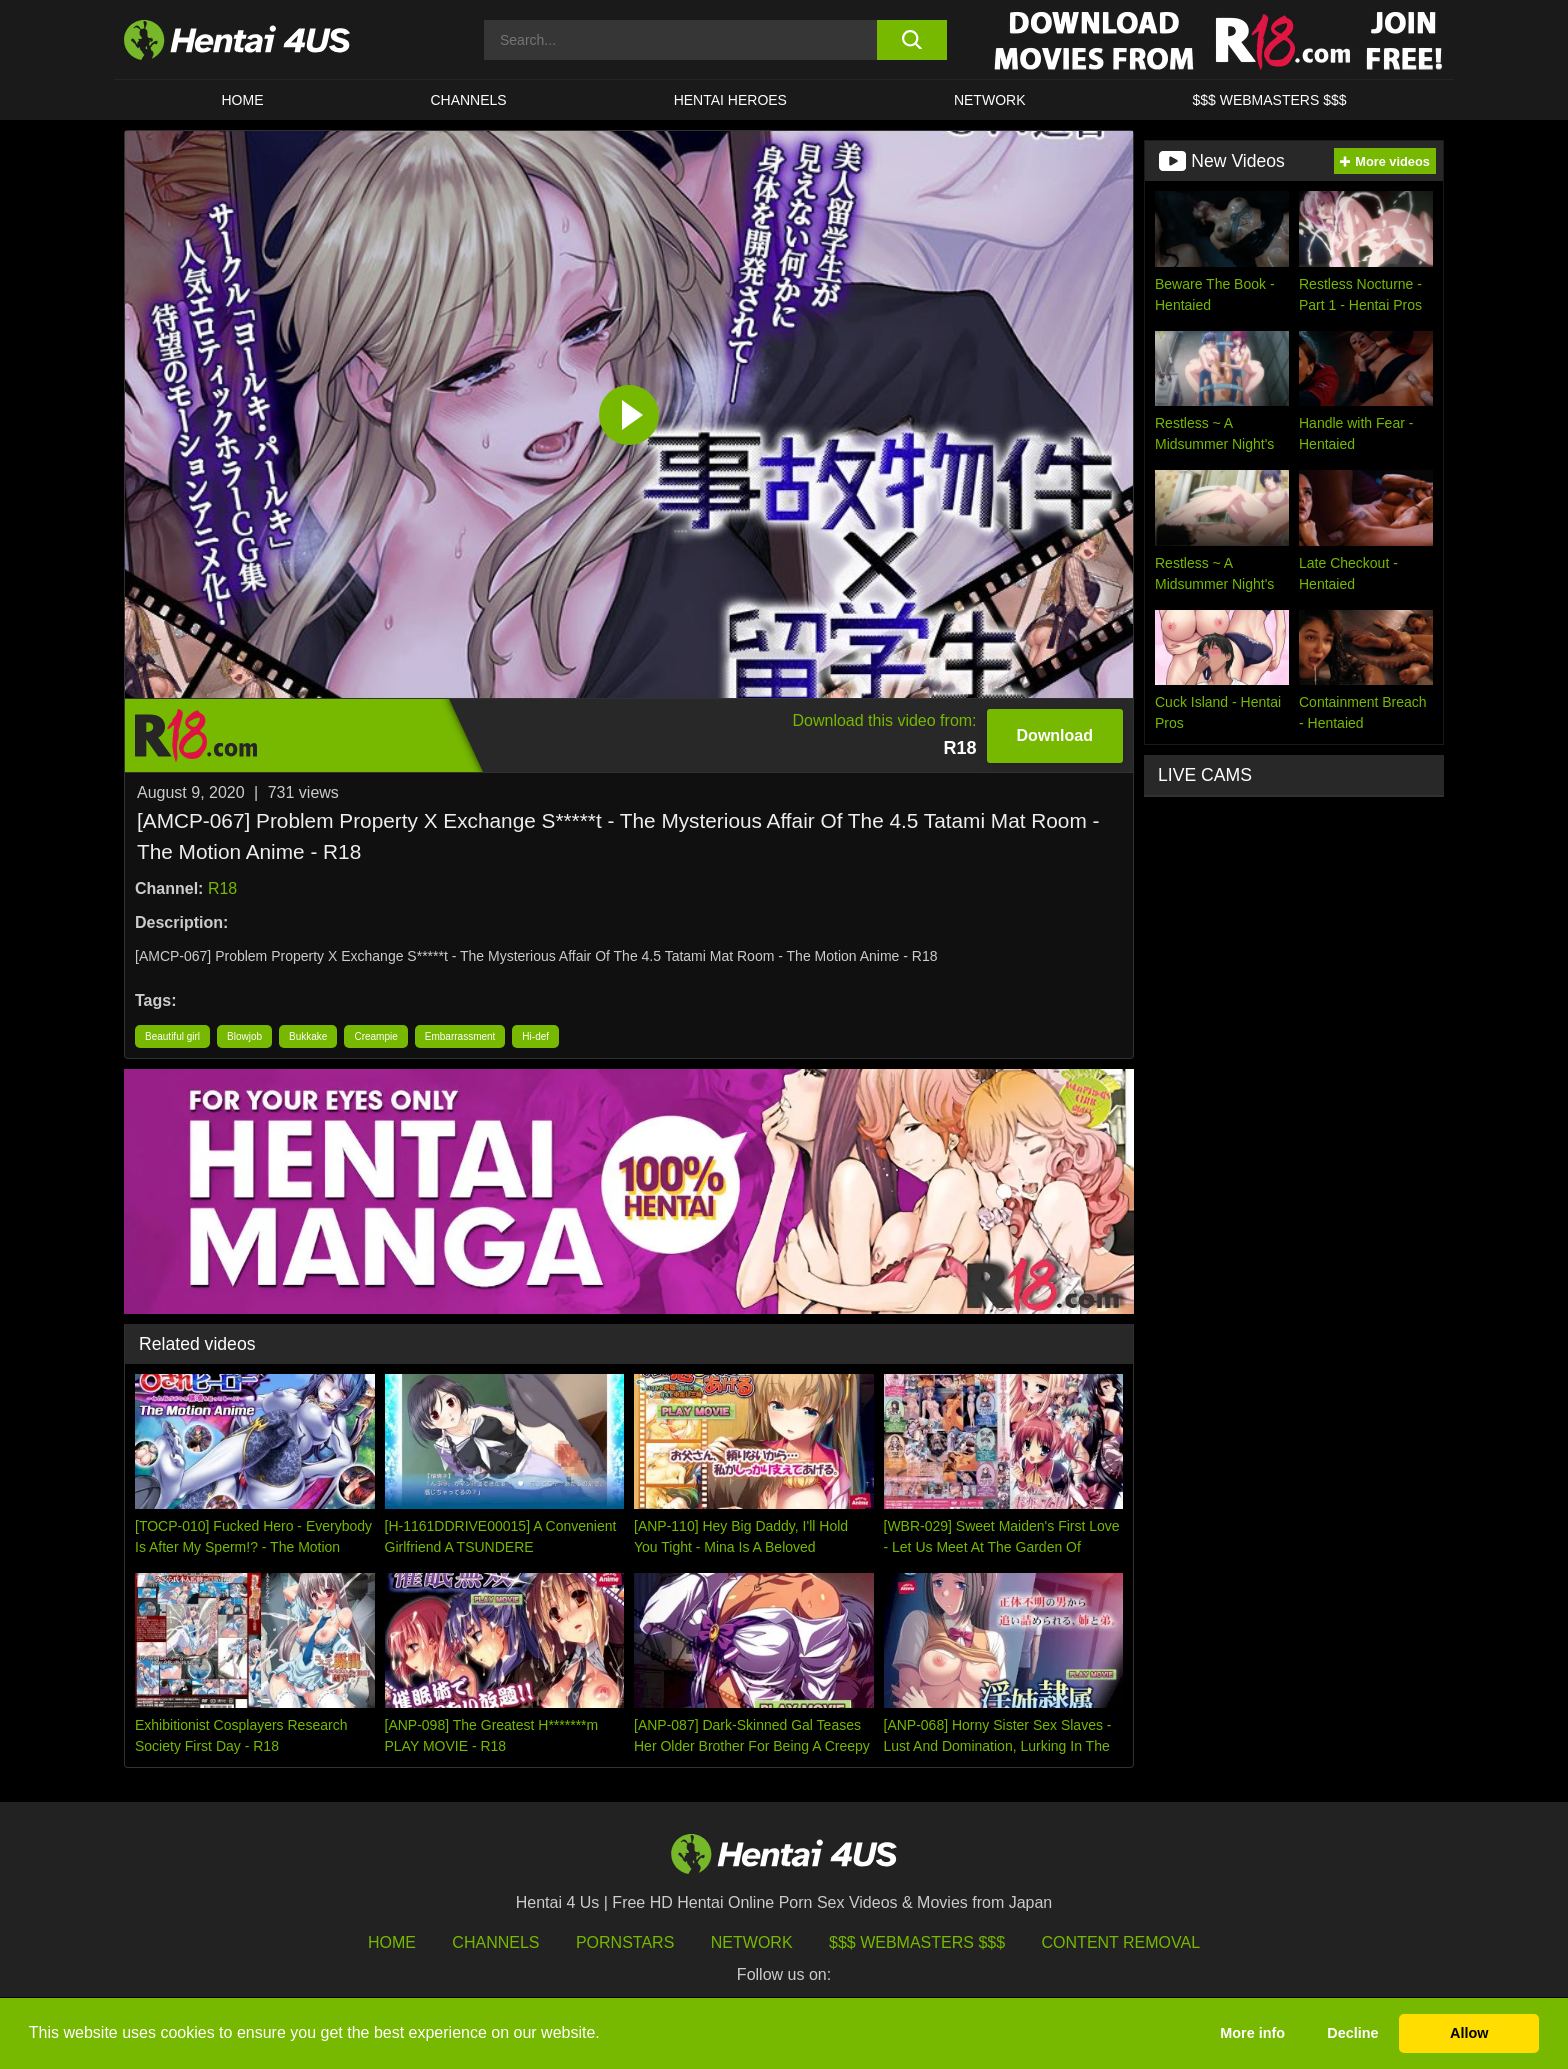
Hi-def (535, 1036)
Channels (495, 1942)
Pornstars (625, 1942)
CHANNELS (468, 100)
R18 (222, 888)
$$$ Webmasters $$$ (917, 1942)
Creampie (375, 1036)
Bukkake (308, 1036)
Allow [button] (1469, 2033)
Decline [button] (1352, 2033)
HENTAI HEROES (730, 100)
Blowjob (244, 1036)
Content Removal (1121, 1942)
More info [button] (1252, 2033)
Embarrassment (460, 1036)
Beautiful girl (172, 1036)
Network (990, 100)
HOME (242, 100)
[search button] (911, 40)
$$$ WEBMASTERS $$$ (1269, 100)
